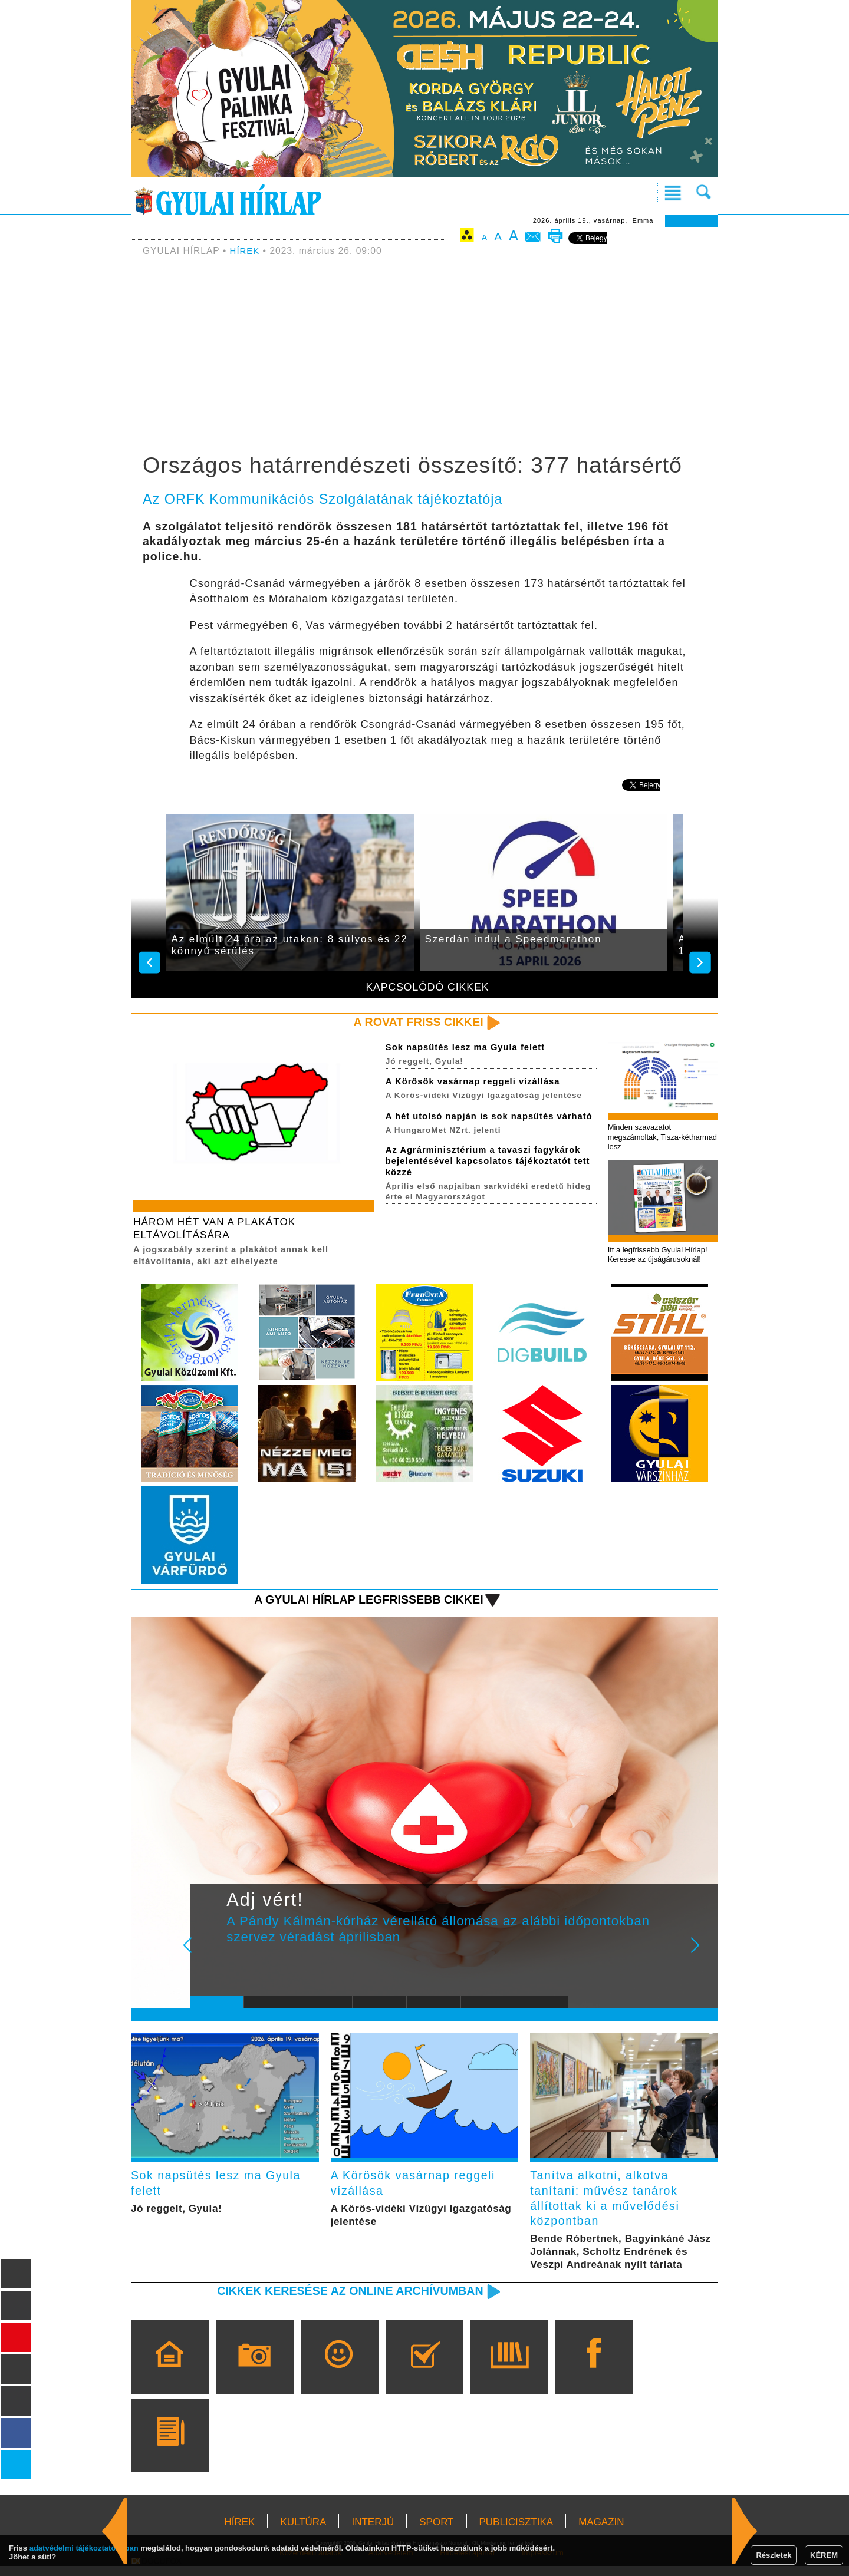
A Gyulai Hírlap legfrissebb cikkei (362, 1603)
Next (701, 1957)
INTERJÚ (372, 2532)
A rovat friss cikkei (414, 1022)
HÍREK (245, 251)
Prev (208, 1957)
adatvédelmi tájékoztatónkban (84, 2548)
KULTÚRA (303, 2532)
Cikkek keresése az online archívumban (342, 2300)
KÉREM (824, 2555)
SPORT (436, 2532)
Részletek (773, 2555)
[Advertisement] (424, 356)
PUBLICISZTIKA (516, 2532)
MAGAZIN (601, 2532)
